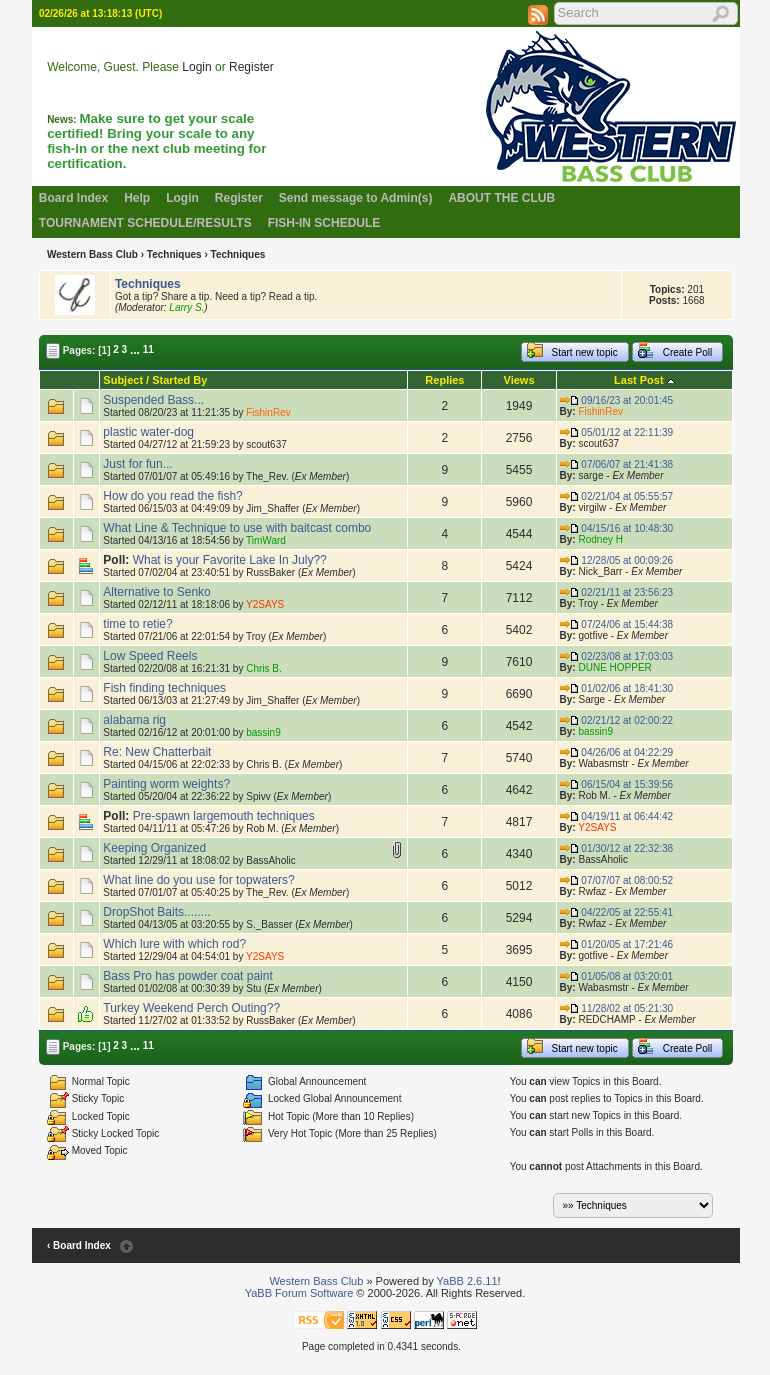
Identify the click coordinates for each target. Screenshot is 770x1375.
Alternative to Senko (156, 592)
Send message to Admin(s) (356, 198)
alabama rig (134, 720)
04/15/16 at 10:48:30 (617, 528)
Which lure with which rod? (174, 944)
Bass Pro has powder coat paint (187, 976)
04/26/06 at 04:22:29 (617, 752)
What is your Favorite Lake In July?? (230, 560)
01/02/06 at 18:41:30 (617, 688)
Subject (123, 380)
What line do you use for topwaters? (198, 880)
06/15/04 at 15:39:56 (617, 784)
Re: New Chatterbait (157, 752)
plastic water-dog (148, 432)
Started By (179, 380)
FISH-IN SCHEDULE (324, 223)
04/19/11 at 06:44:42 (617, 816)
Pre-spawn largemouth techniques (224, 816)
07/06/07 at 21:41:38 (617, 464)
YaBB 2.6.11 (467, 1281)
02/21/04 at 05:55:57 (617, 496)
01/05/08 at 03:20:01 (617, 976)
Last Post (639, 380)
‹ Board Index (79, 1245)
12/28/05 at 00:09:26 (617, 560)
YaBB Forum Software (299, 1293)
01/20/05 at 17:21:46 (617, 944)
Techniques (174, 254)
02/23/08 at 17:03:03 (617, 656)
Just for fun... (137, 464)
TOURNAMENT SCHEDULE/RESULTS (145, 223)
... (135, 349)
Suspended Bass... (153, 400)
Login (196, 67)
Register (251, 67)
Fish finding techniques (164, 688)
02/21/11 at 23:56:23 (617, 592)
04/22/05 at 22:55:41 (617, 912)
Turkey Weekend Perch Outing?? (191, 1008)
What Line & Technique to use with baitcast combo (237, 528)
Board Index (73, 198)
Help (137, 198)
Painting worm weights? (166, 784)
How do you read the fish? (172, 496)
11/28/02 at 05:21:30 (617, 1008)
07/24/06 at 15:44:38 (617, 624)
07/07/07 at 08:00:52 (617, 880)
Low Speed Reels (150, 656)
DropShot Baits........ (156, 912)
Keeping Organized (154, 848)
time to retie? (137, 624)
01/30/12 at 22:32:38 (617, 848)
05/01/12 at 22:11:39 (617, 432)
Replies (444, 380)
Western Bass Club (92, 254)
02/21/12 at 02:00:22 (617, 720)
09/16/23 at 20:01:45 (617, 400)
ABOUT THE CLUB (501, 198)
